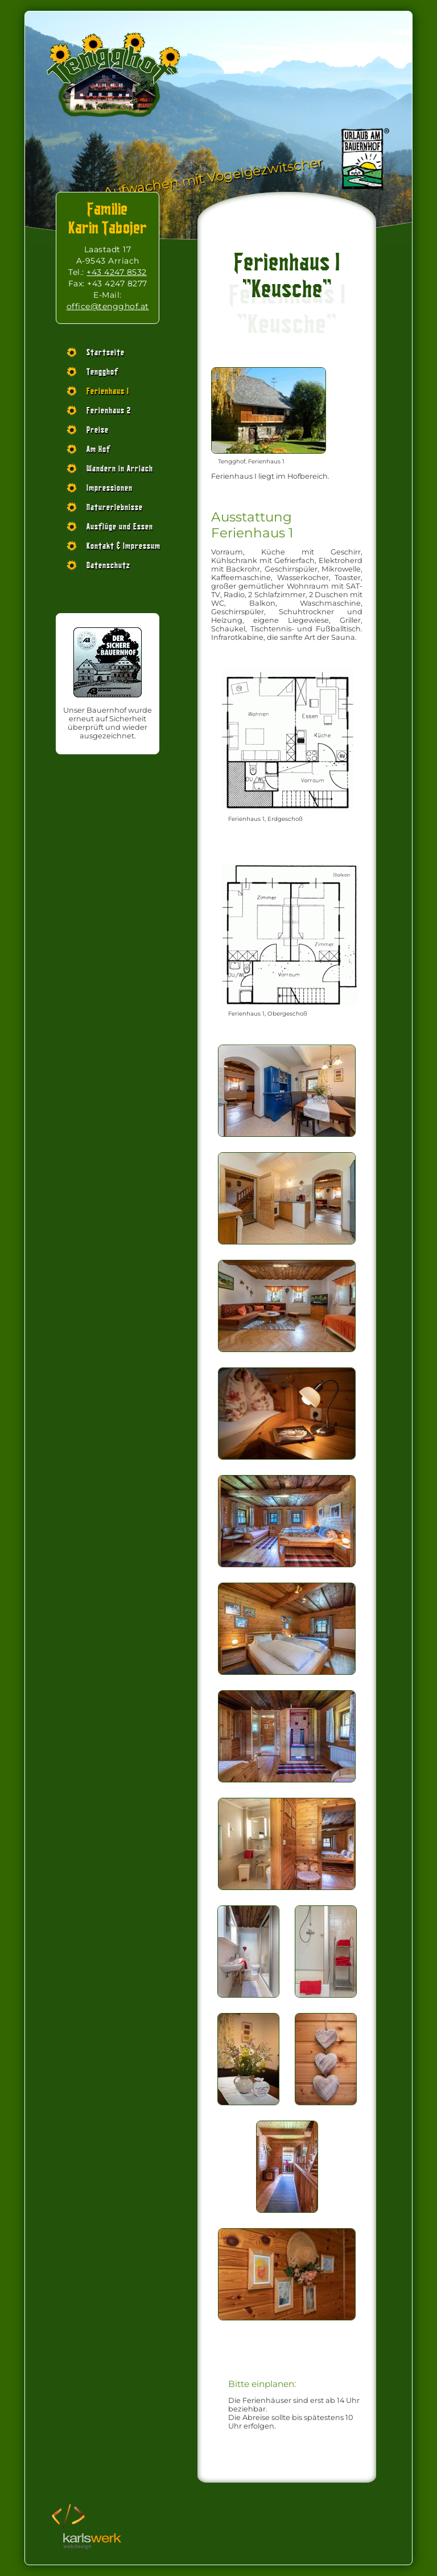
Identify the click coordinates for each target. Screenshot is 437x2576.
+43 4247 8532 (116, 272)
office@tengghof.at (108, 306)
